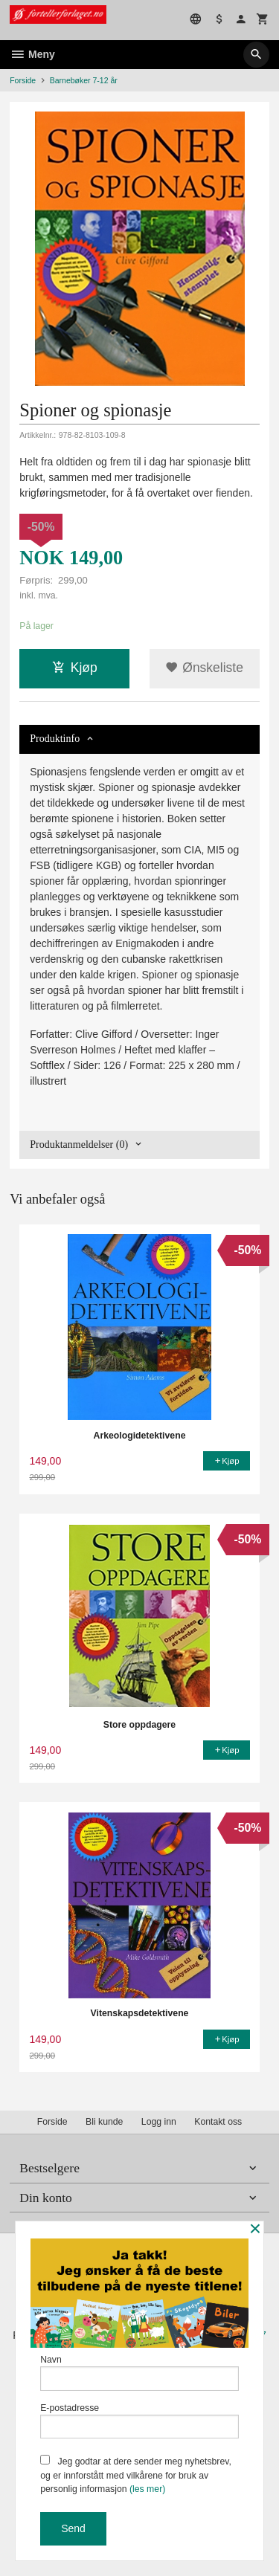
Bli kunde (104, 2122)
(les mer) (147, 2489)
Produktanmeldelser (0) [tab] (79, 1144)
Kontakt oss (218, 2122)
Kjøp (74, 667)
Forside (23, 80)
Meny (32, 54)
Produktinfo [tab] (55, 738)
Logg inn (158, 2122)
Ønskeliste (204, 667)
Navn (139, 2372)
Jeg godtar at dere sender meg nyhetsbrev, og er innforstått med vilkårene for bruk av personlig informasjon (135, 2474)
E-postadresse (139, 2421)
